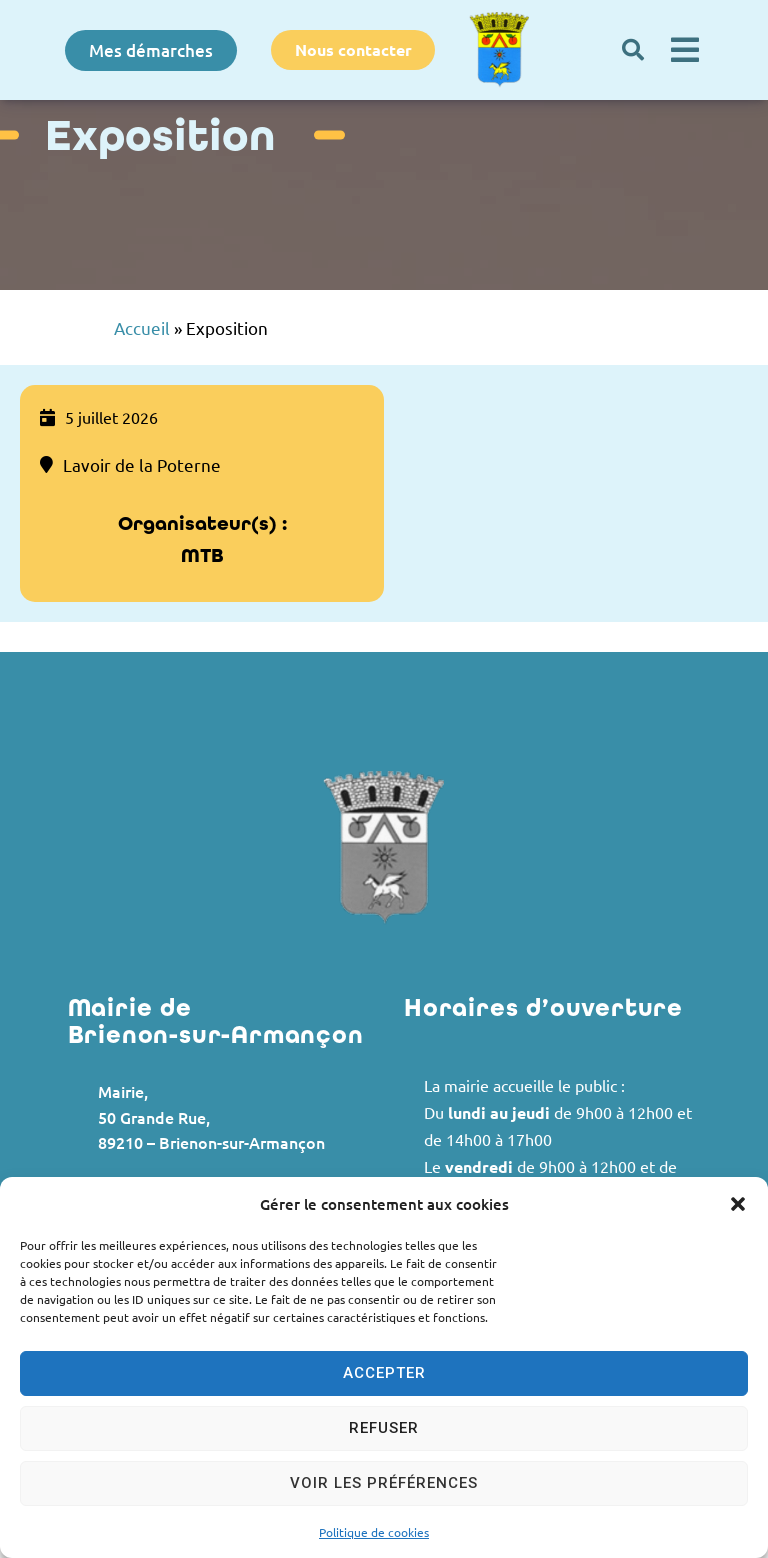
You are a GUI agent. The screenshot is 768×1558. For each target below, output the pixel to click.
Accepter (384, 1373)
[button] (738, 1204)
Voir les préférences (384, 1483)
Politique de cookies (374, 1532)
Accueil (142, 327)
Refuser (384, 1428)
